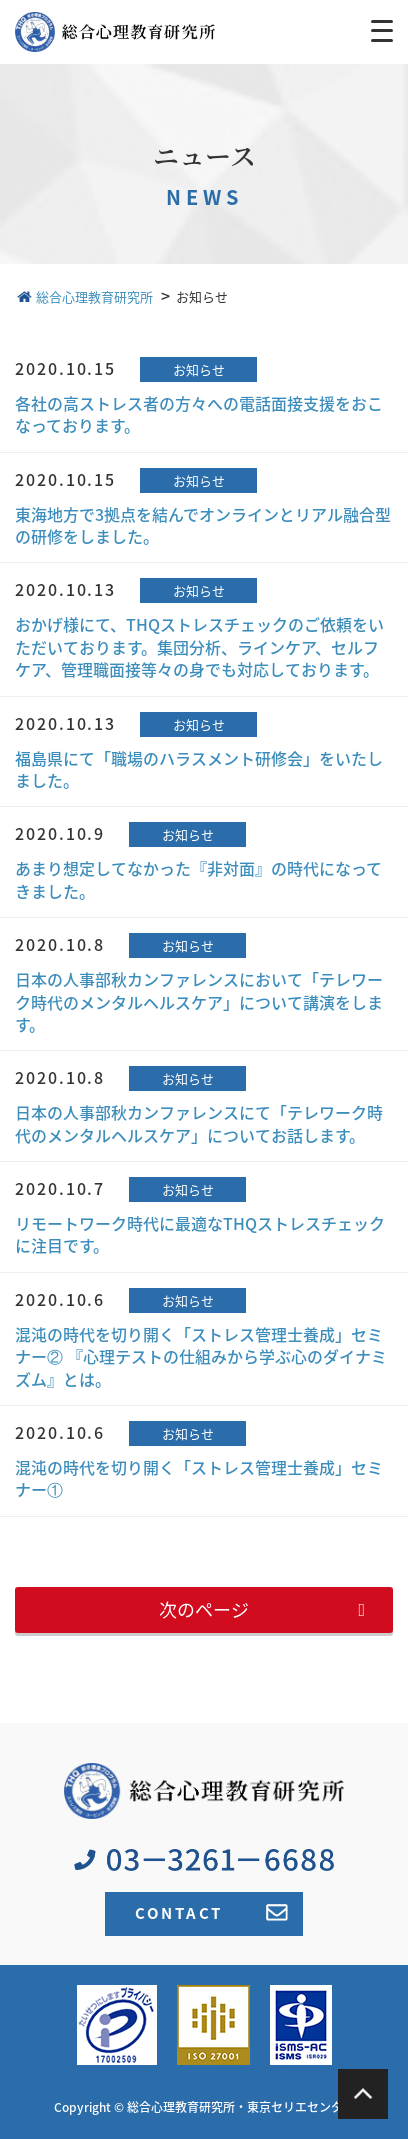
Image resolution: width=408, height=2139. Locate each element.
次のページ (204, 1609)
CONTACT (211, 1913)
